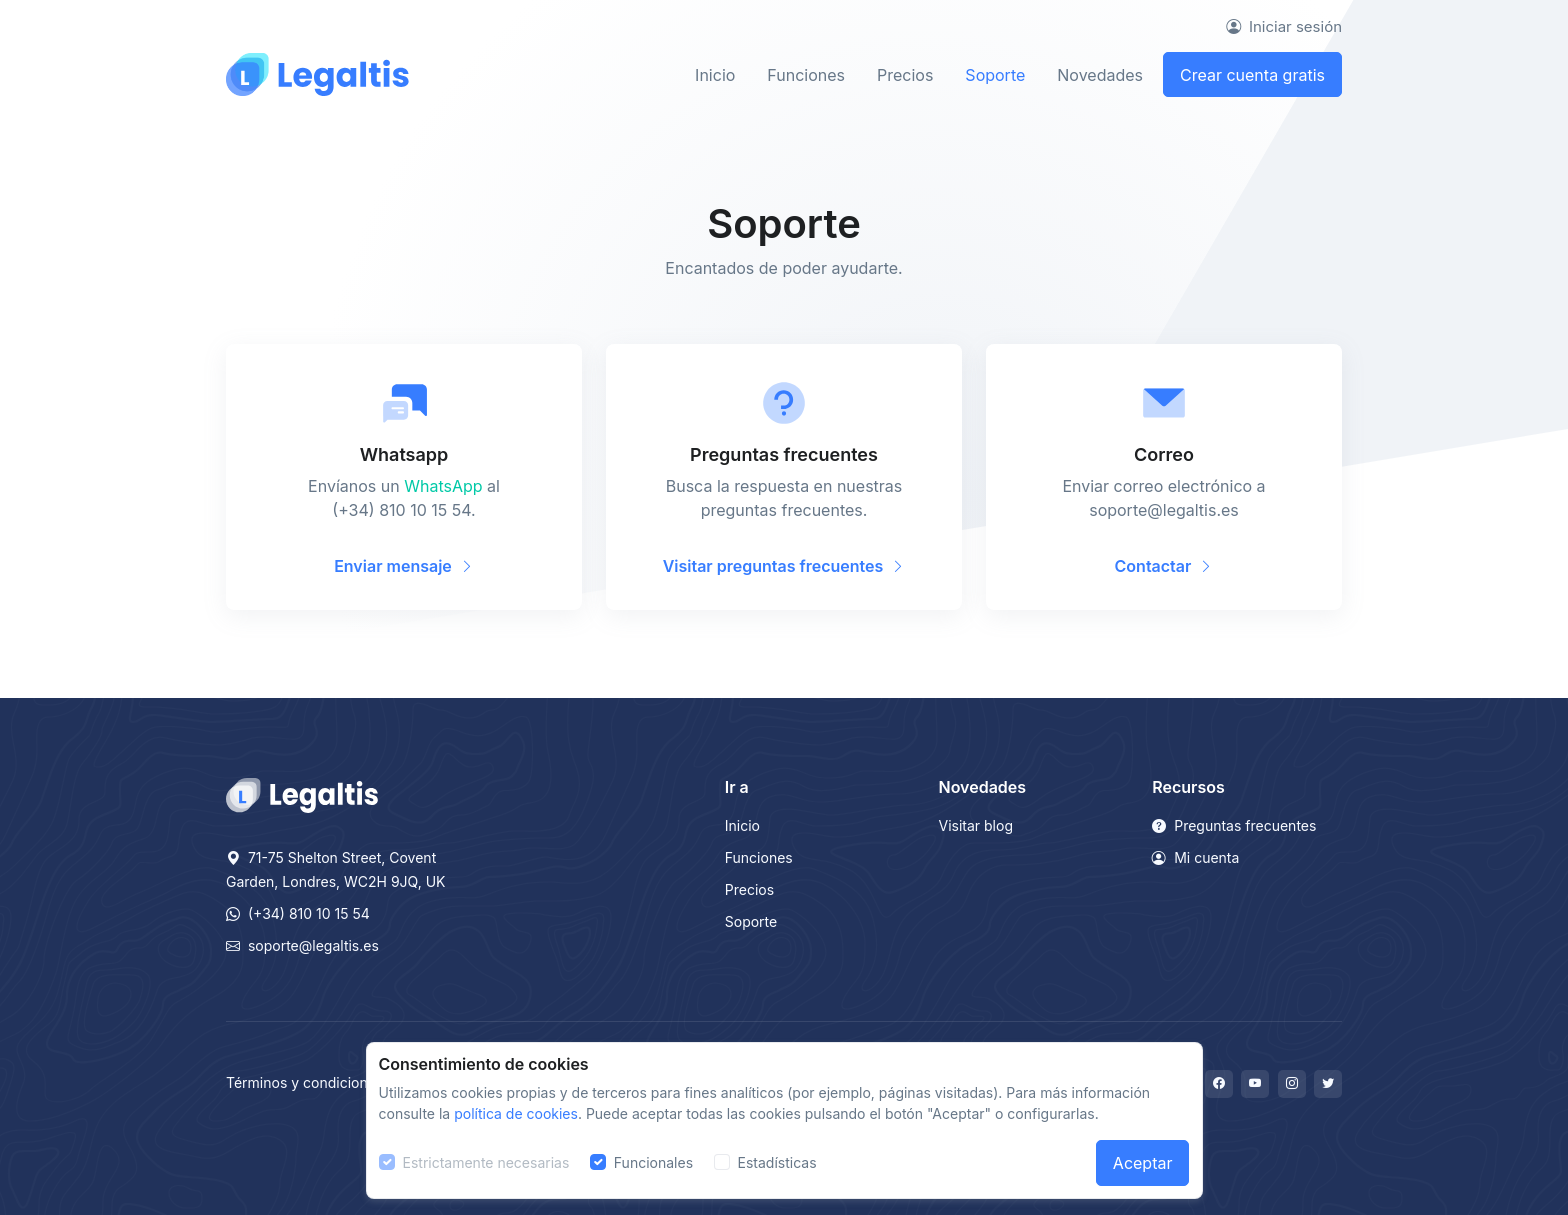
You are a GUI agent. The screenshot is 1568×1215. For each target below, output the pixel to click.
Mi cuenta (1195, 857)
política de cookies (516, 1113)
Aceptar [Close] (1143, 1163)
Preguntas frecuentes (1234, 825)
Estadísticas (777, 1162)
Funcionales (653, 1162)
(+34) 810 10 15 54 (298, 913)
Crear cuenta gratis (1252, 75)
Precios (905, 75)
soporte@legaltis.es (302, 945)
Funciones (806, 75)
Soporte (995, 75)
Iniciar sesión (1284, 26)
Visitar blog (976, 825)
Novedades (1100, 75)
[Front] (318, 74)
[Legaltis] (302, 794)
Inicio (715, 75)
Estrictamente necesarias (486, 1162)
